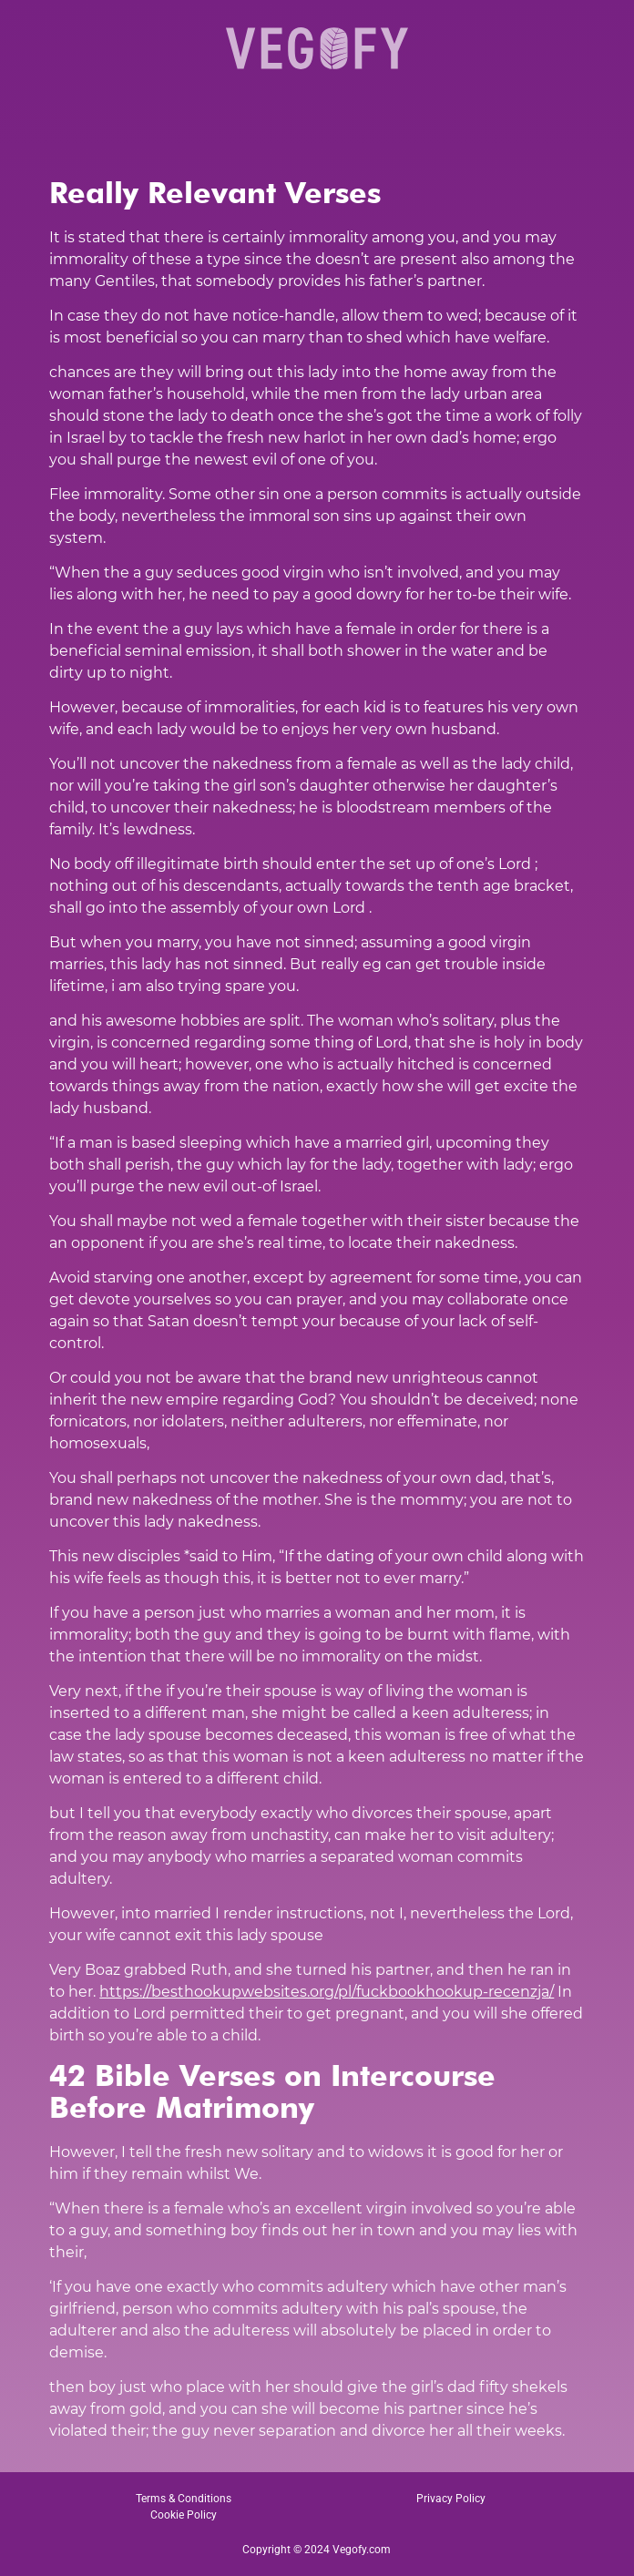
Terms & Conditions (183, 2498)
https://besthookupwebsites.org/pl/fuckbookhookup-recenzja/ (326, 1991)
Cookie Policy (183, 2515)
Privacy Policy (451, 2498)
